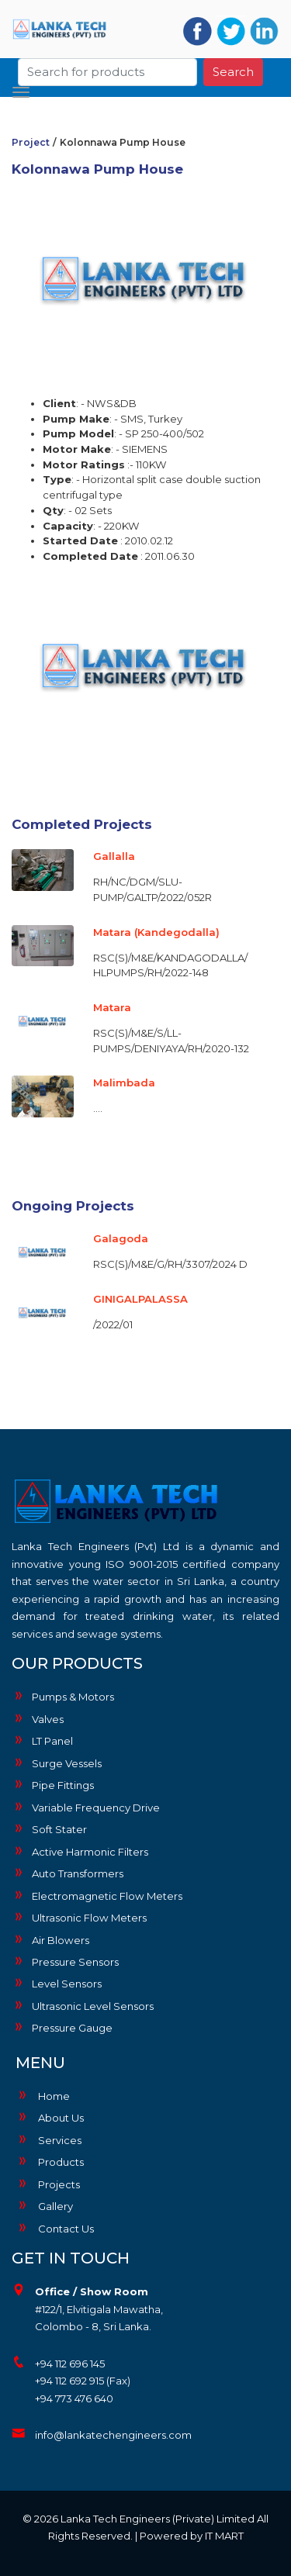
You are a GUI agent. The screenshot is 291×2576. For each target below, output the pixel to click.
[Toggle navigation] (21, 92)
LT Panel (42, 1740)
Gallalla (114, 856)
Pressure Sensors (65, 1961)
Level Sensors (57, 1983)
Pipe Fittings (53, 1784)
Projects (48, 2184)
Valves (38, 1718)
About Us (50, 2118)
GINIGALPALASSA (140, 1299)
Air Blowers (50, 1939)
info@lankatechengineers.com (113, 2435)
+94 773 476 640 (74, 2398)
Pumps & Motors (63, 1696)
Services (48, 2140)
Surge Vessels (57, 1763)
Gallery (44, 2206)
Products (50, 2162)
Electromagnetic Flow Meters (97, 1895)
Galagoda (120, 1238)
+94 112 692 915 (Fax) (82, 2380)
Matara (112, 1007)
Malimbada (124, 1082)
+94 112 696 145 (70, 2363)
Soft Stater (49, 1828)
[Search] (108, 72)
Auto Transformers (67, 1873)
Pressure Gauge (62, 2027)
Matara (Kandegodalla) (156, 932)
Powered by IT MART (192, 2535)
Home (43, 2096)
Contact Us (55, 2228)
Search (233, 71)
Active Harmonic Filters (80, 1851)
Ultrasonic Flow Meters (79, 1917)
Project (31, 142)
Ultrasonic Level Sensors (83, 2005)
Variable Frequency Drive (86, 1807)
